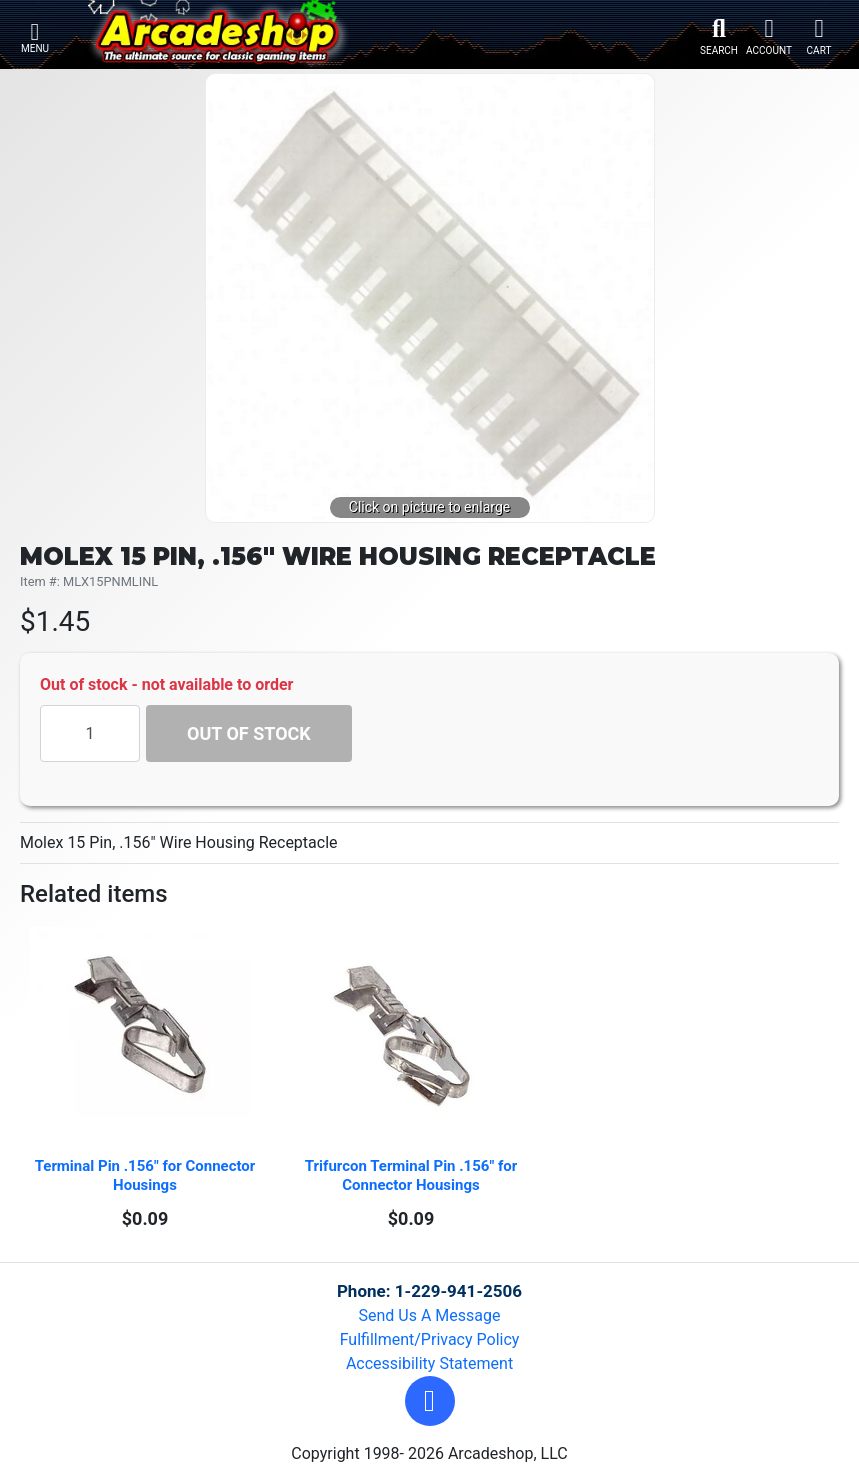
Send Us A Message (430, 1315)
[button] (430, 1401)
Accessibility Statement (429, 1363)
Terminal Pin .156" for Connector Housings (147, 1175)
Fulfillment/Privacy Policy (430, 1339)
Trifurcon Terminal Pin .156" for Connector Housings (413, 1175)
